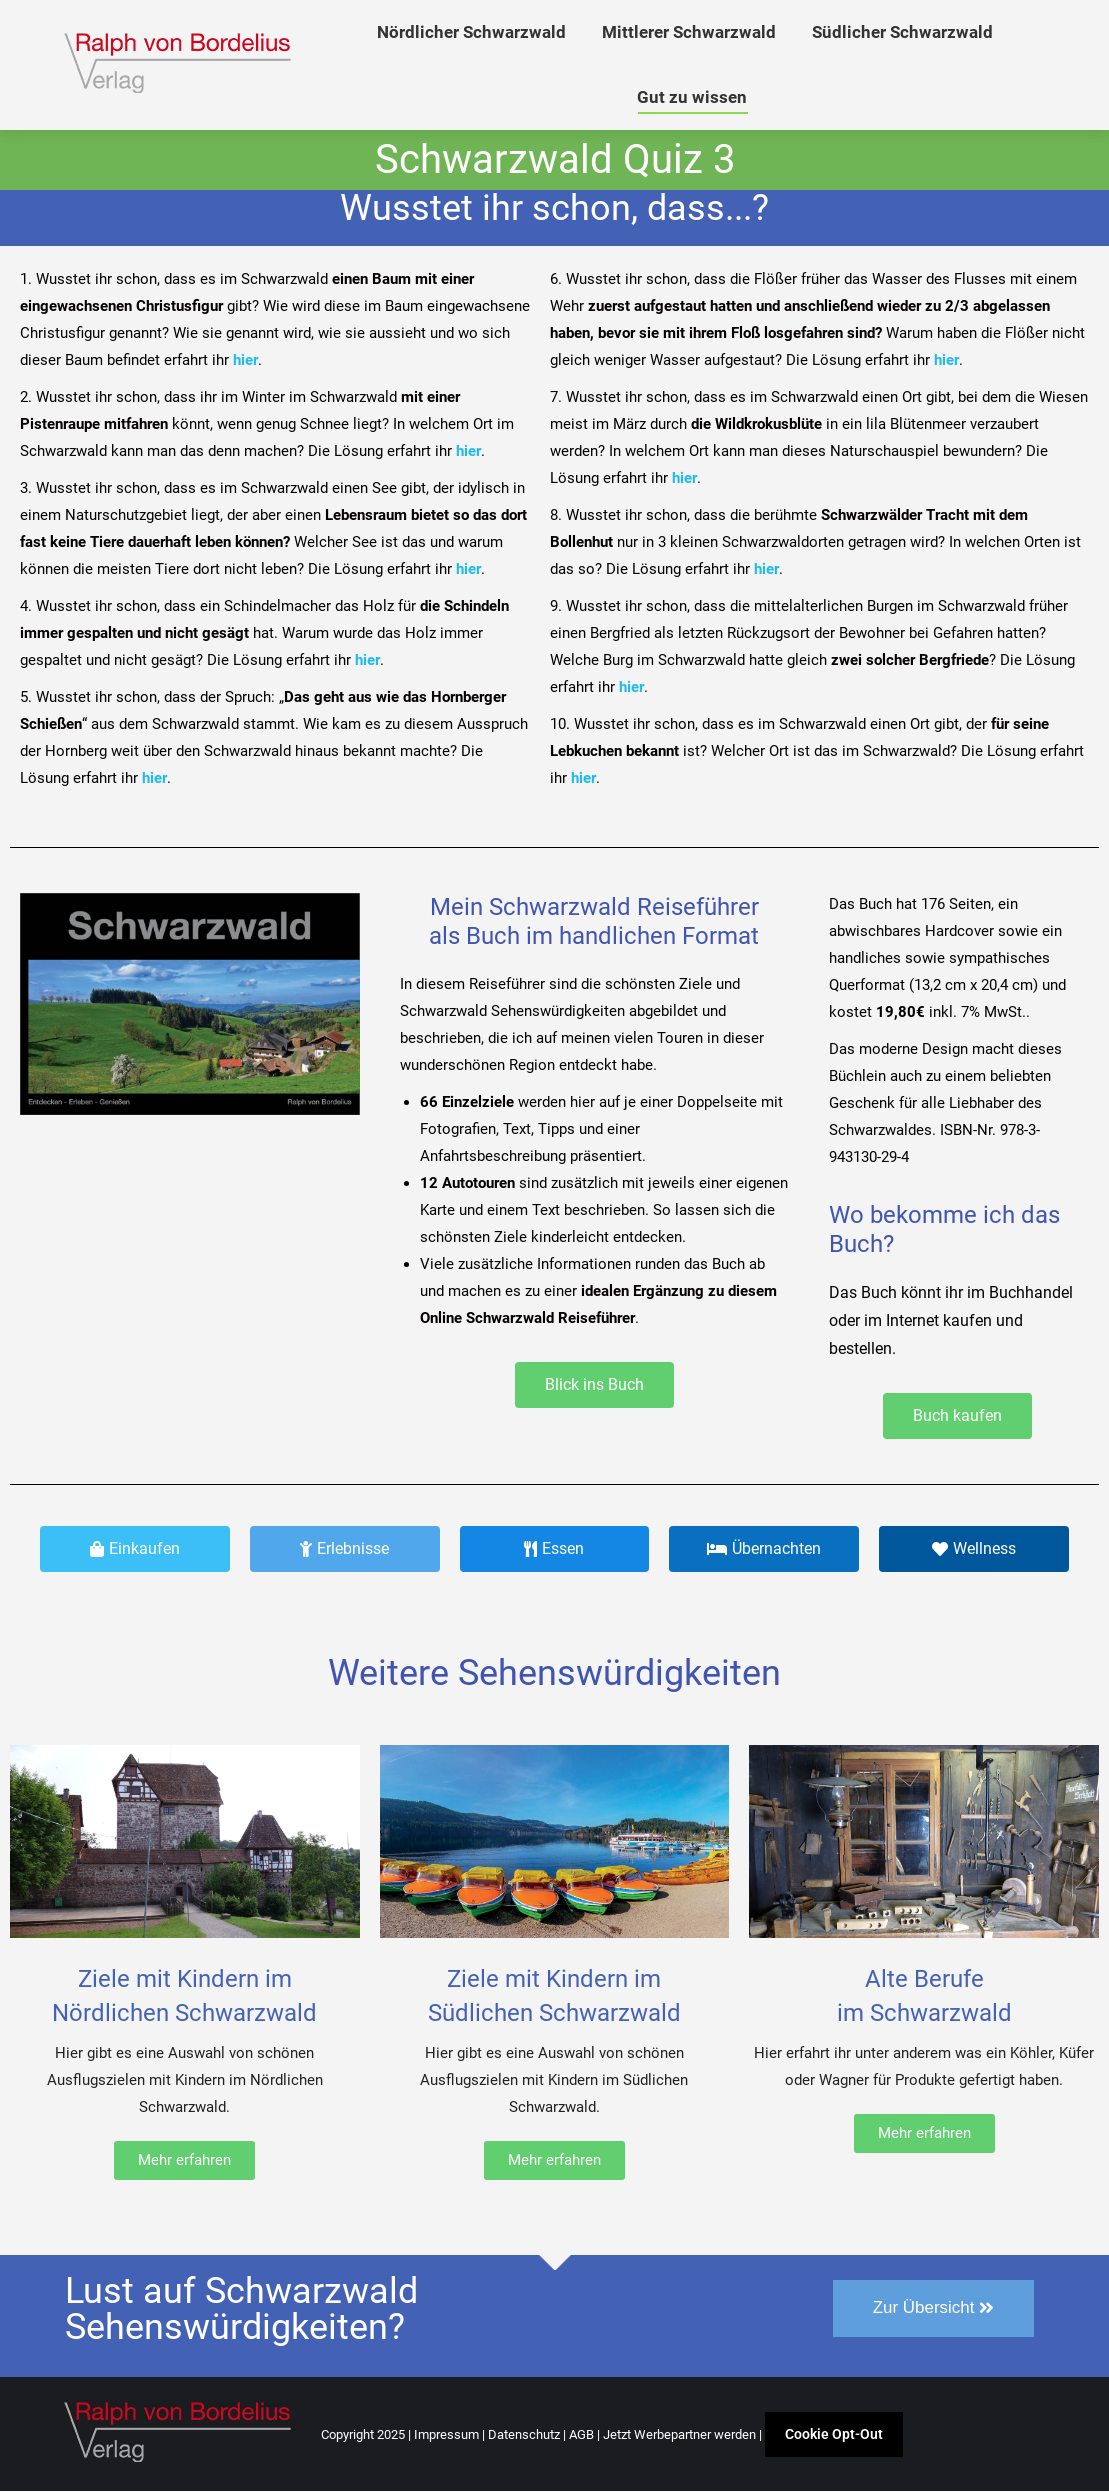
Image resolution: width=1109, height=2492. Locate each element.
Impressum (446, 2435)
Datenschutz (524, 2435)
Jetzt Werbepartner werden (679, 2435)
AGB (581, 2435)
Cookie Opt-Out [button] (834, 2435)
